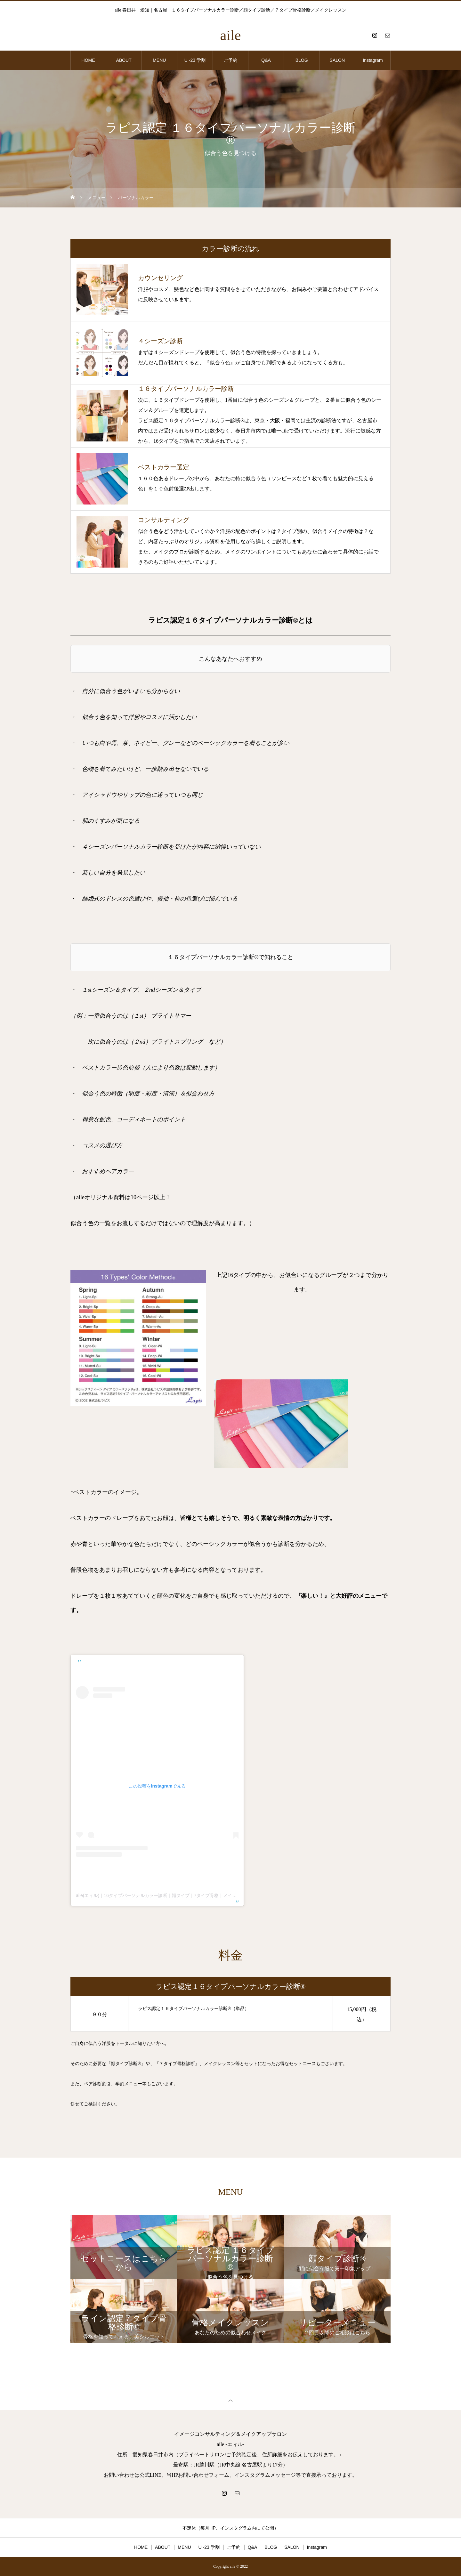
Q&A (266, 60)
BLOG (301, 60)
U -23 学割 (195, 60)
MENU (159, 60)
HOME (88, 60)
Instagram (373, 60)
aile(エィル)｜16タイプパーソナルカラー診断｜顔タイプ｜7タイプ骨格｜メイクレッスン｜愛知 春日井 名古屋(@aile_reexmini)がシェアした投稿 (221, 1895)
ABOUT (124, 60)
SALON (337, 60)
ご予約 (230, 60)
